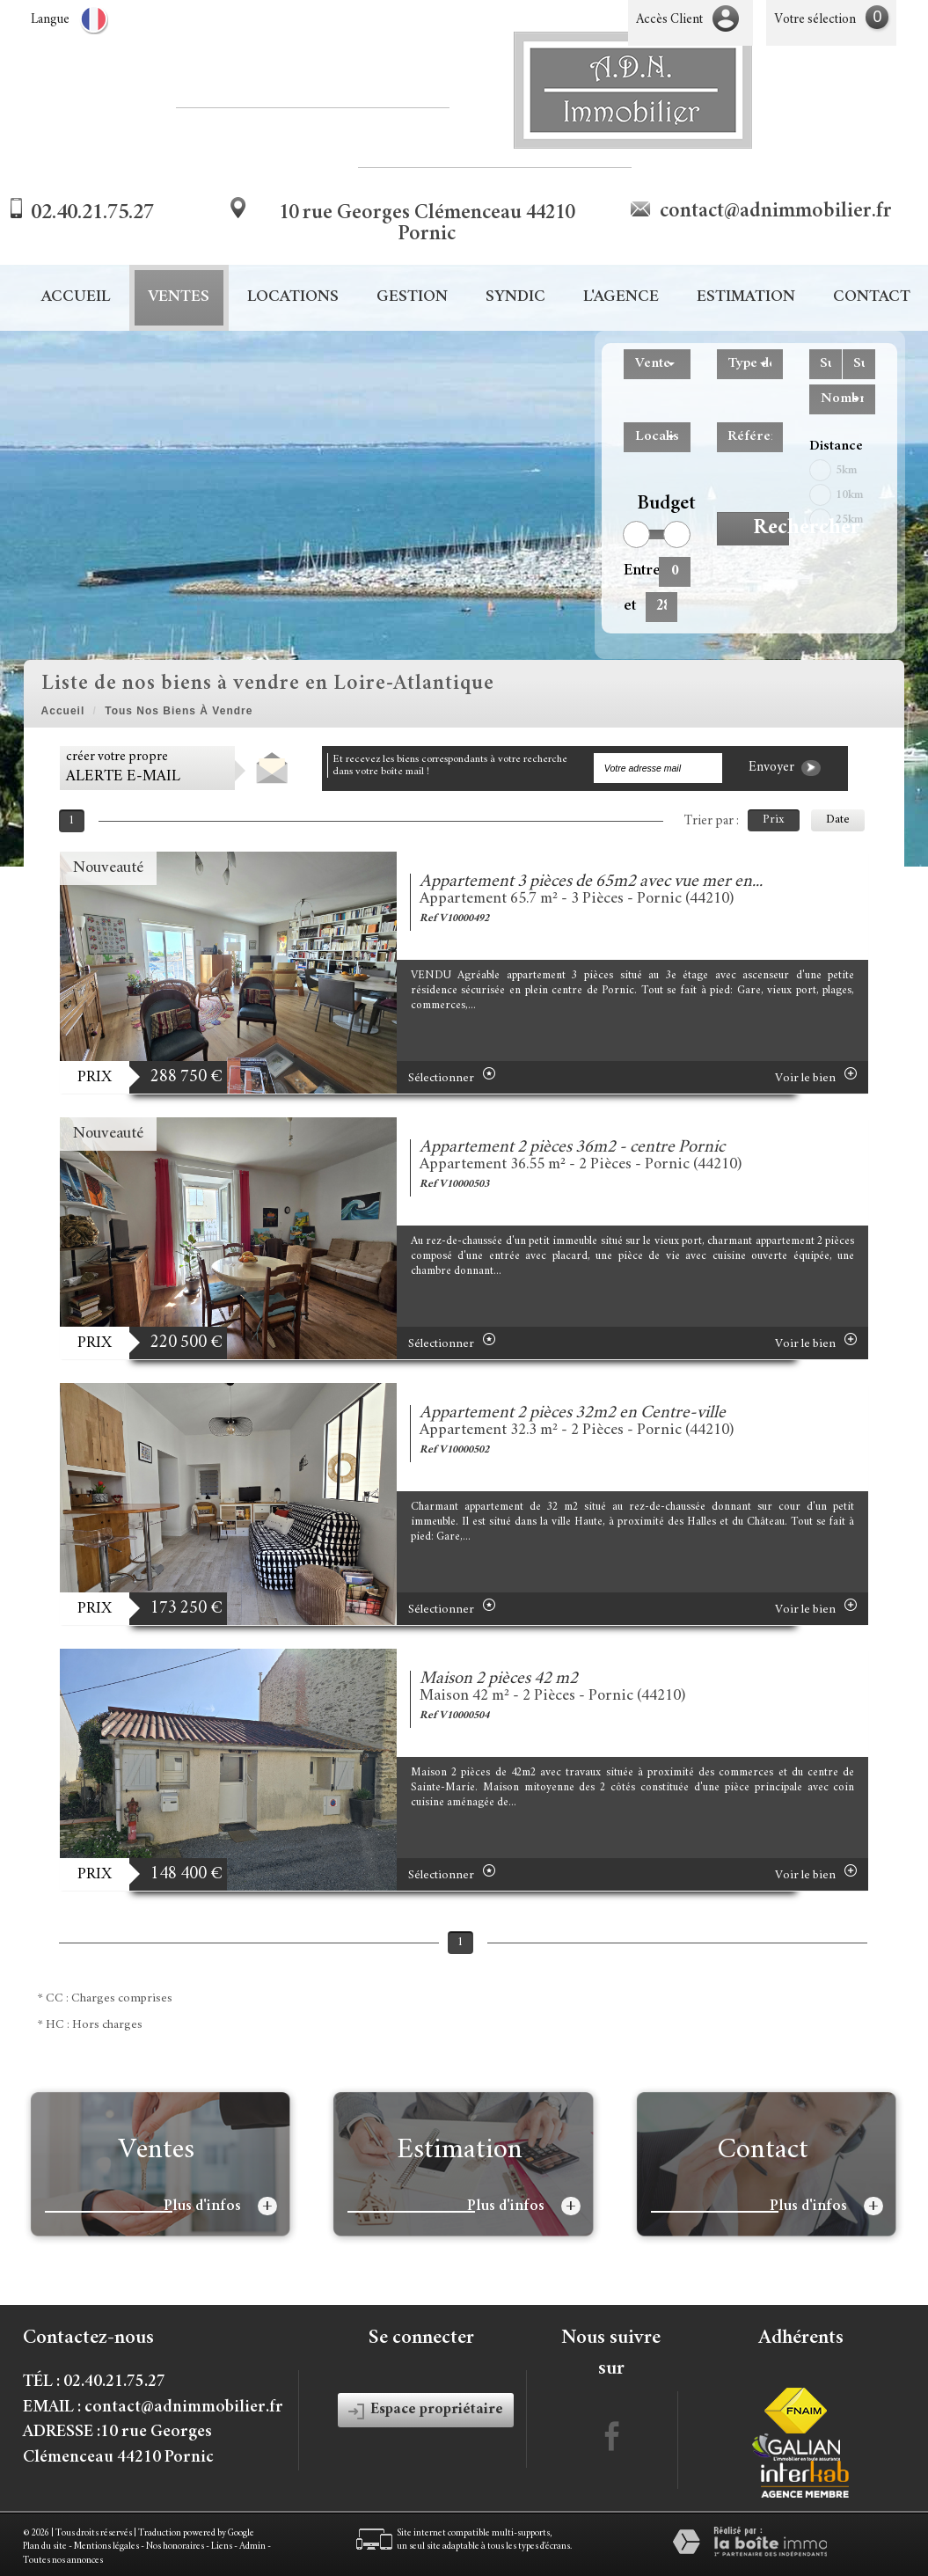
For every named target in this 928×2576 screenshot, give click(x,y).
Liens (221, 2546)
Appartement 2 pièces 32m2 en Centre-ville (573, 1413)
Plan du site (45, 2546)
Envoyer (785, 768)
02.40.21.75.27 (92, 213)
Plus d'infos (220, 2206)
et (630, 606)
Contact (871, 297)
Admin (252, 2546)
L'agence (621, 297)
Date (838, 820)
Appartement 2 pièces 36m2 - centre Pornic (572, 1147)
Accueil (75, 297)
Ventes (178, 297)
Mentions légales (106, 2546)
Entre (635, 571)
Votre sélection (815, 19)
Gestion (412, 297)
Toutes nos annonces (63, 2560)
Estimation (746, 297)
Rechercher (771, 528)
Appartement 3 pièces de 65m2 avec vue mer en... (591, 882)
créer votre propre (123, 768)
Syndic (515, 297)
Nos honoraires (175, 2546)
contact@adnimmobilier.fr (776, 212)
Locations (293, 297)
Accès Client (669, 19)
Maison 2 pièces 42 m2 (499, 1679)
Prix (774, 820)
